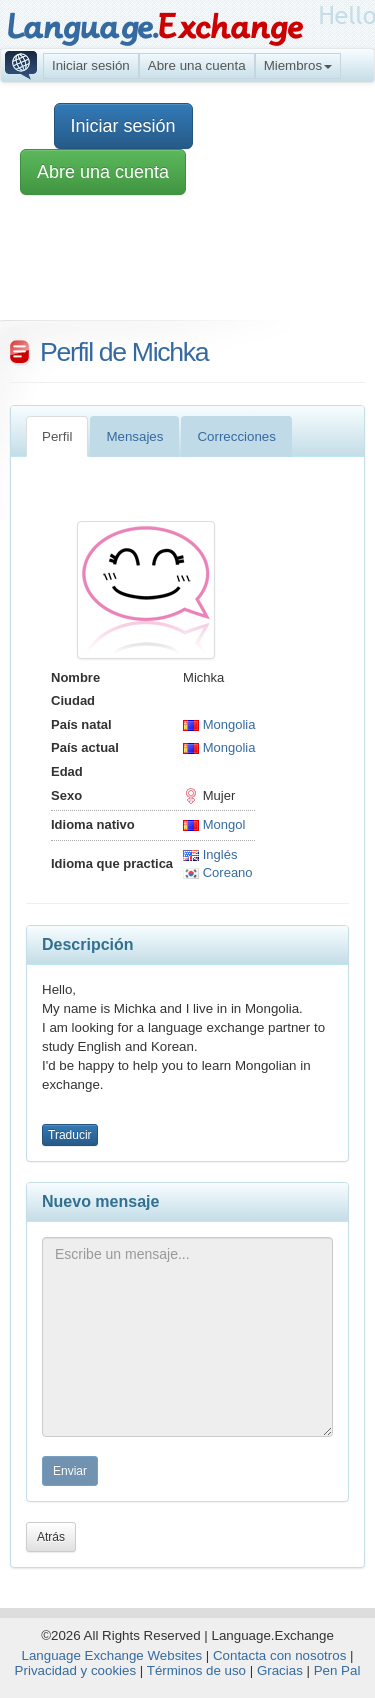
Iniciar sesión (91, 65)
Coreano (217, 872)
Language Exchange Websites (112, 1655)
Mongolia (219, 724)
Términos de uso (196, 1670)
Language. (154, 27)
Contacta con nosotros (279, 1655)
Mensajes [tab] (134, 436)
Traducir (70, 1135)
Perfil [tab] (57, 436)
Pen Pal (337, 1670)
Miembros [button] (298, 65)
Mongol (214, 824)
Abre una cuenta (197, 65)
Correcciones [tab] (236, 436)
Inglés (210, 854)
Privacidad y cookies (76, 1670)
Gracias (280, 1670)
